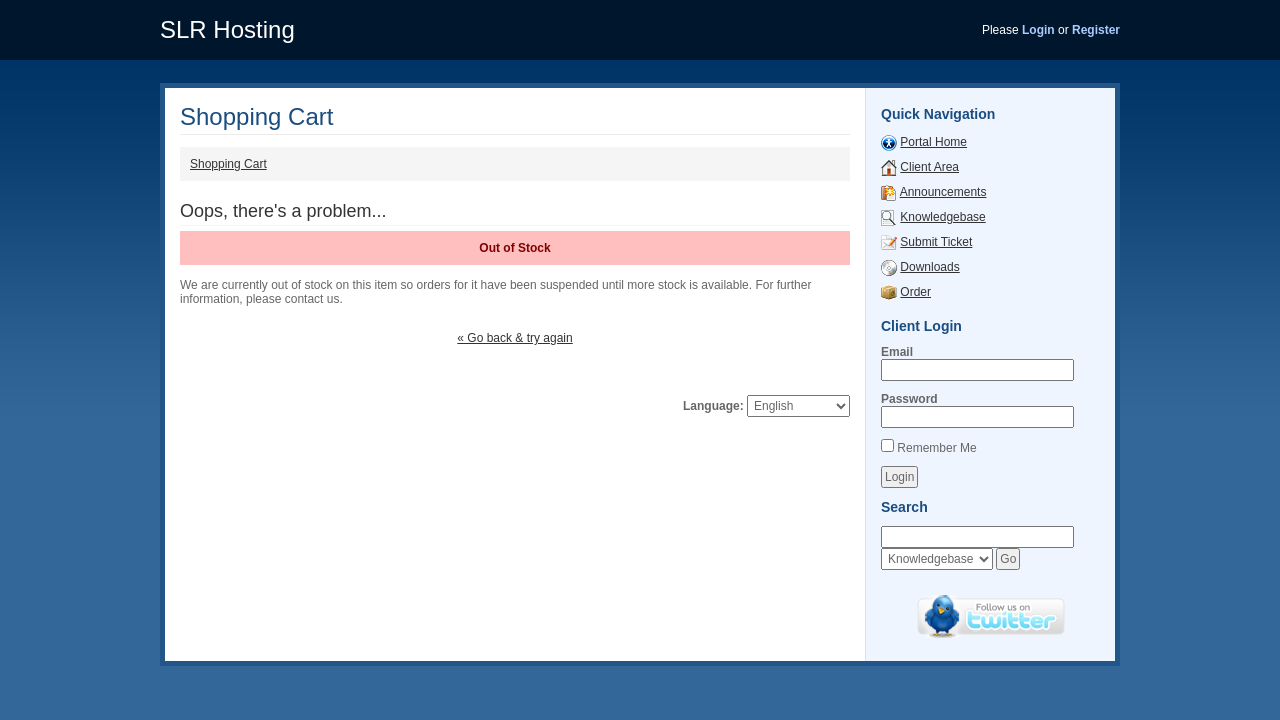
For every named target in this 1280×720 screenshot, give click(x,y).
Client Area (929, 167)
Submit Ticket (936, 242)
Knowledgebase (942, 217)
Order (915, 292)
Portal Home (933, 142)
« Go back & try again (514, 338)
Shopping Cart (228, 164)
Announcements (943, 192)
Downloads (929, 267)
